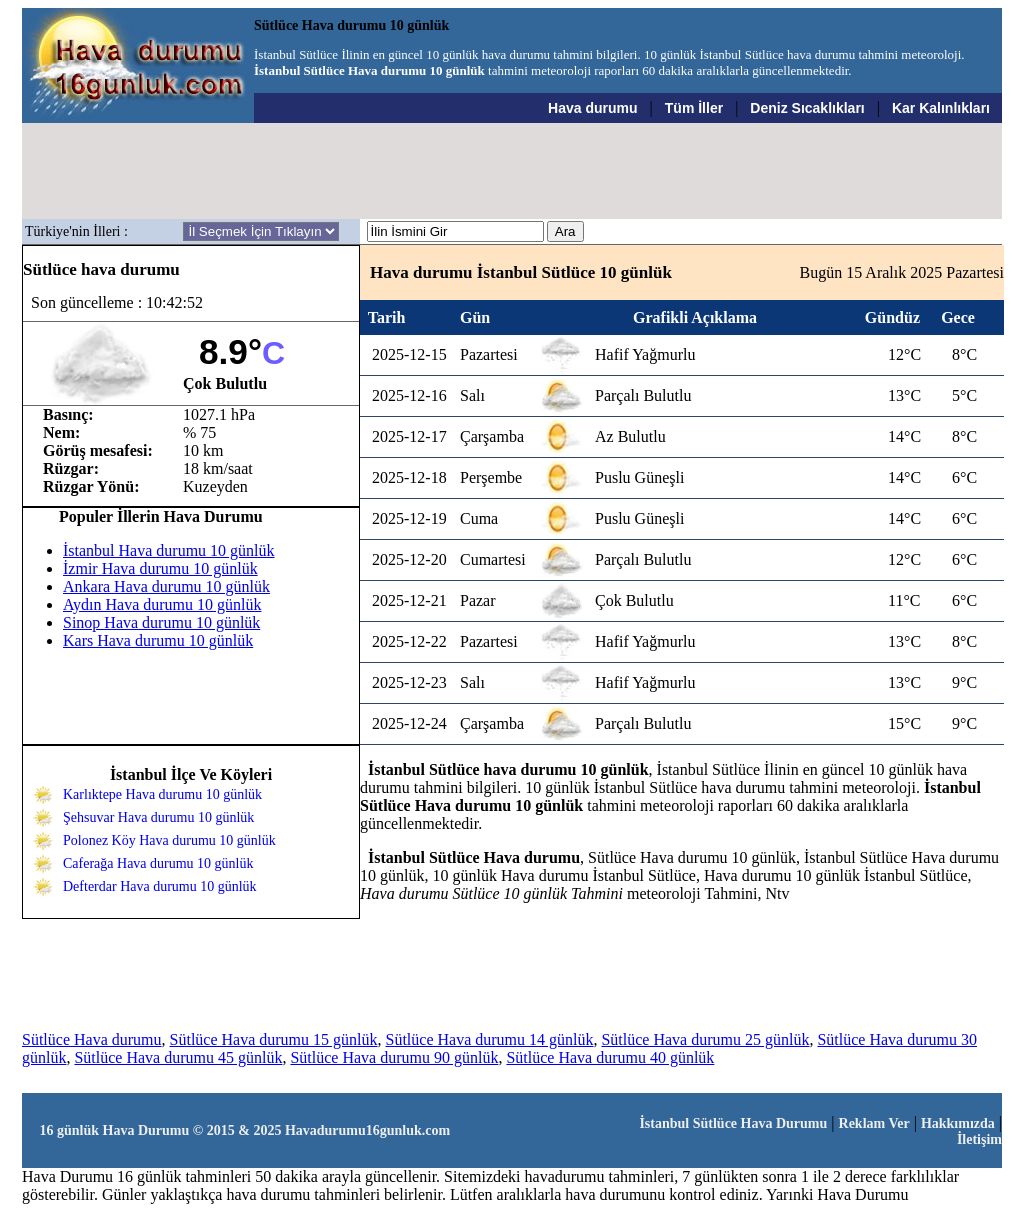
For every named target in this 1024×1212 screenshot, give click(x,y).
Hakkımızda (958, 1123)
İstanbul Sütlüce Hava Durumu (733, 1123)
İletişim (979, 1139)
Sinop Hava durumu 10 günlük (161, 622)
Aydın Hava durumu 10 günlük (162, 604)
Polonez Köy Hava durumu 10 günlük (169, 840)
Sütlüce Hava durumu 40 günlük (610, 1057)
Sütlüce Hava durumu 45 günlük (178, 1057)
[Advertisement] (513, 171)
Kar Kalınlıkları (941, 108)
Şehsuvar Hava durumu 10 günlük (158, 817)
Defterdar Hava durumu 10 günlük (160, 886)
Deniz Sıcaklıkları (807, 108)
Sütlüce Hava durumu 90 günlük (394, 1057)
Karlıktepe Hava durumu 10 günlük (162, 794)
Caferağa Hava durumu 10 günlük (158, 863)
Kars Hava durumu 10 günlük (158, 640)
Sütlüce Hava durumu (92, 1039)
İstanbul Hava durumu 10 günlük (169, 550)
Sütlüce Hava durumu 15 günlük (274, 1039)
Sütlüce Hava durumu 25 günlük (705, 1039)
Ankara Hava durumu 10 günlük (166, 586)
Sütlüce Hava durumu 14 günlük (490, 1039)
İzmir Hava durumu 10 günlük (160, 568)
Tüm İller (694, 108)
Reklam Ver (874, 1123)
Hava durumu (592, 108)
